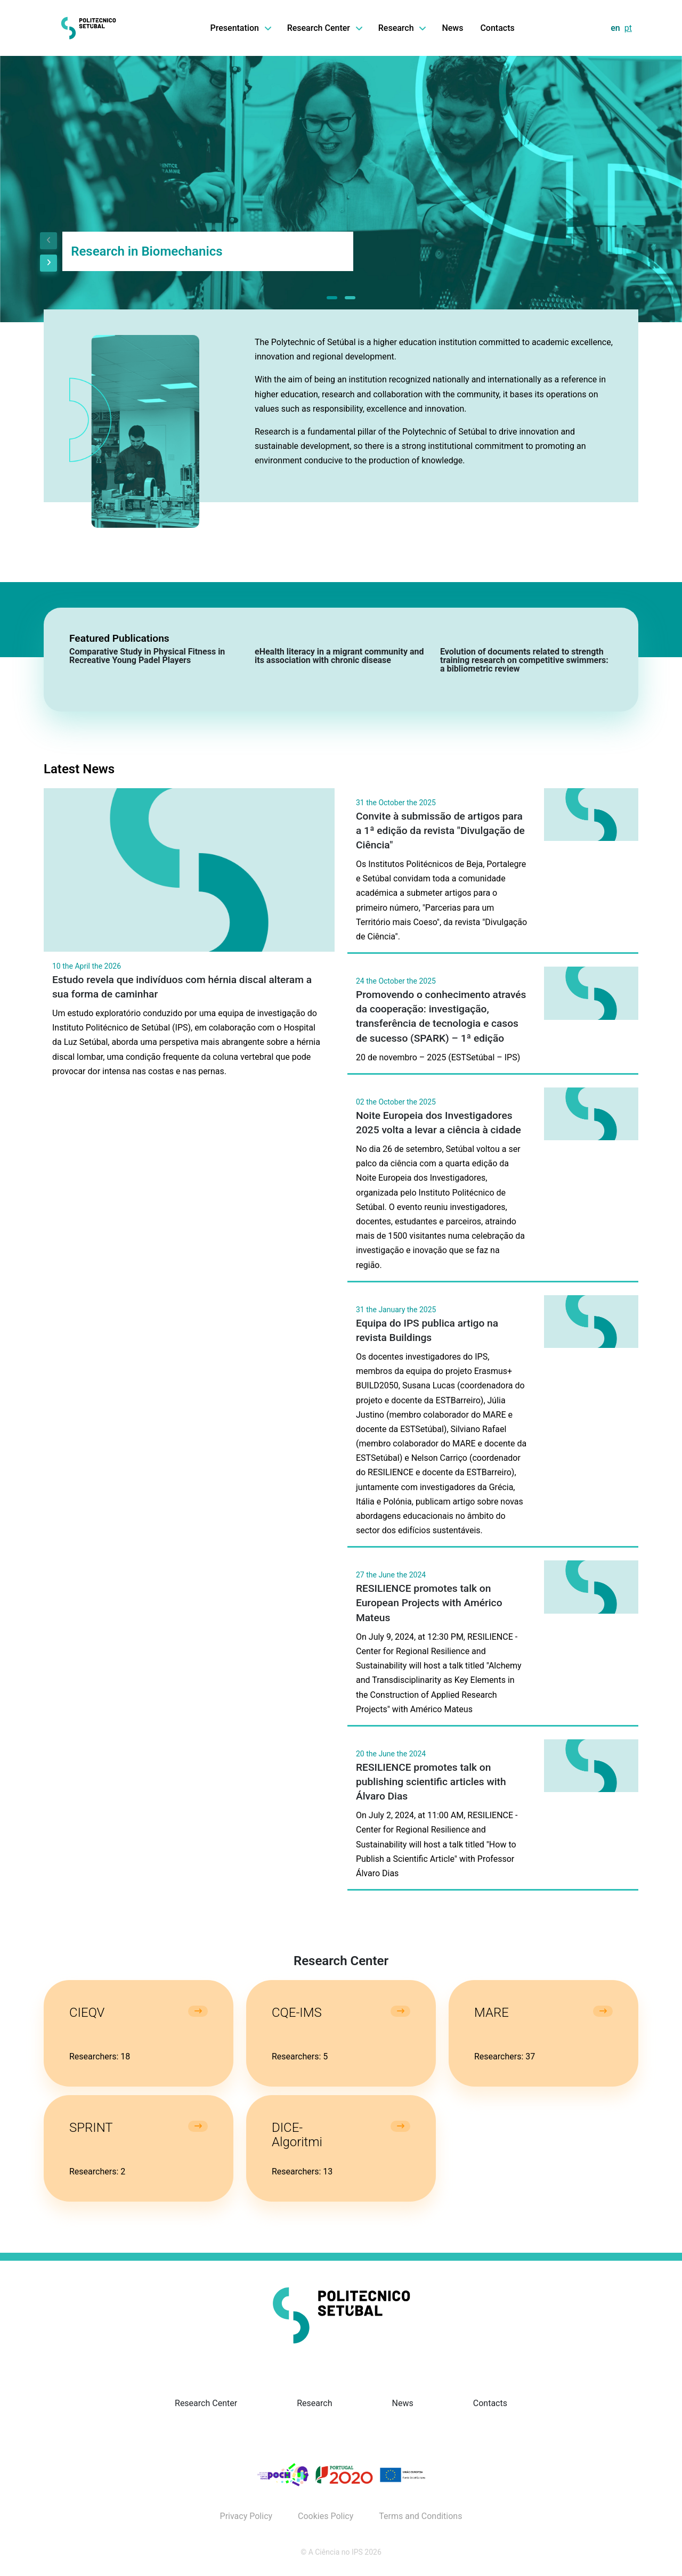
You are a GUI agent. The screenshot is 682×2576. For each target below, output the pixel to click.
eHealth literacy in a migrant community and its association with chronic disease (339, 656)
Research (314, 2403)
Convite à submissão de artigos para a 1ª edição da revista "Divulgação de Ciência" (440, 830)
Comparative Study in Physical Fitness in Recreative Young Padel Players (147, 656)
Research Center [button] (324, 28)
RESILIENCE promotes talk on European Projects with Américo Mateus (429, 1602)
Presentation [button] (240, 28)
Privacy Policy (246, 2516)
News (452, 28)
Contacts (497, 28)
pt (628, 28)
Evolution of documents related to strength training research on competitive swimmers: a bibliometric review (524, 660)
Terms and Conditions (420, 2516)
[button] (332, 297)
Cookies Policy (325, 2516)
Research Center (206, 2403)
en (615, 28)
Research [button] (401, 28)
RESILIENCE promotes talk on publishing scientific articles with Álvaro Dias (431, 1781)
